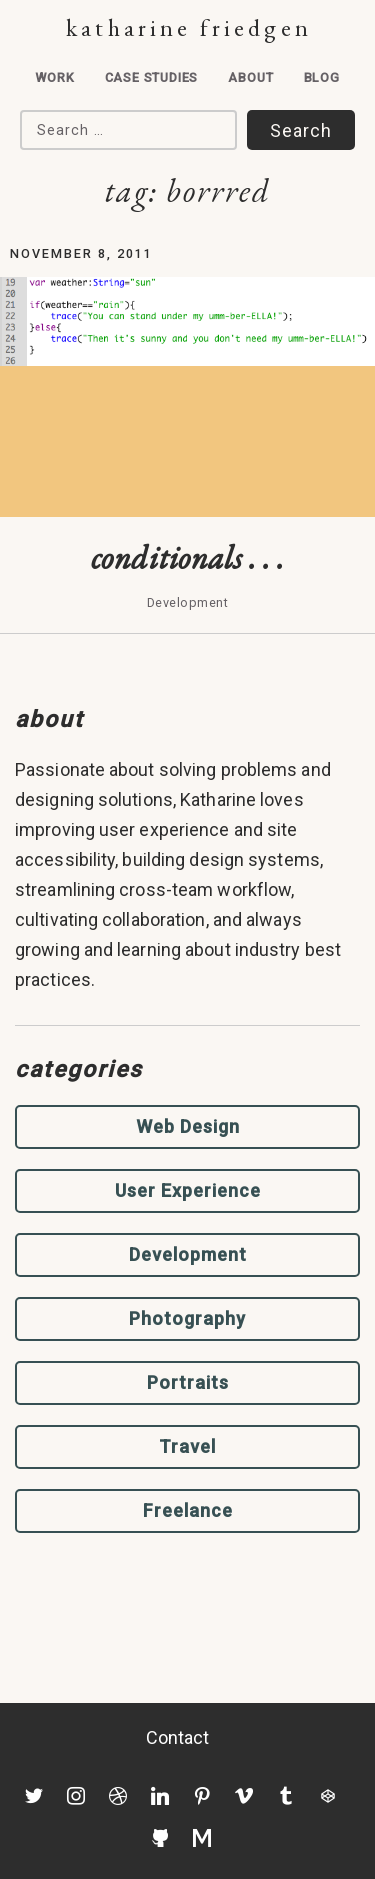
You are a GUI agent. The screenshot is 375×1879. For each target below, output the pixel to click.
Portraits (188, 1382)
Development (188, 1254)
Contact (178, 1737)
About (250, 77)
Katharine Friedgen (188, 27)
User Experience (188, 1190)
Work (54, 77)
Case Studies (152, 77)
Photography (187, 1318)
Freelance (188, 1510)
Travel (187, 1446)
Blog (322, 77)
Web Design (188, 1126)
